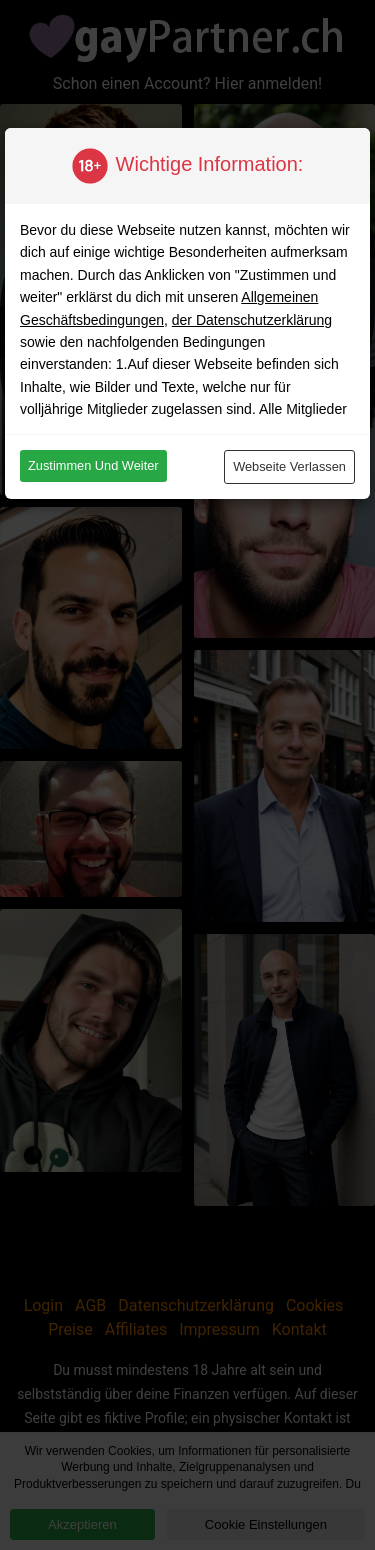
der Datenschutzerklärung (252, 320)
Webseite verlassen (289, 466)
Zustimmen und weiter (93, 465)
